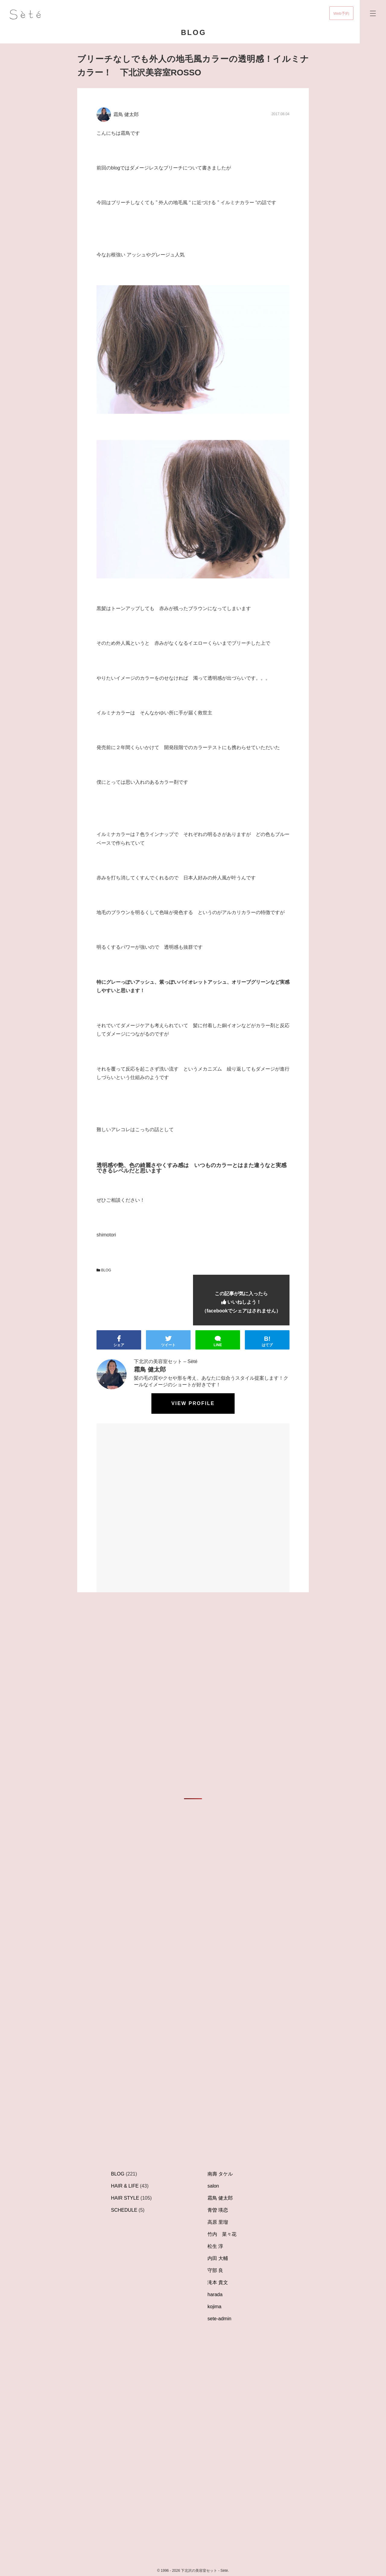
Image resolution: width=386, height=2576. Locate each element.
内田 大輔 (217, 2258)
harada (215, 2294)
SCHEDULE (124, 2210)
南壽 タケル (220, 2173)
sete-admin (219, 2318)
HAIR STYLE (125, 2198)
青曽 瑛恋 (217, 2210)
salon (213, 2185)
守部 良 (215, 2270)
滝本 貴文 (217, 2282)
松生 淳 (215, 2246)
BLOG (103, 1270)
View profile (192, 1403)
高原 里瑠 (217, 2222)
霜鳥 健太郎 (220, 2198)
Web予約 (342, 13)
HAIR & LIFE (125, 2185)
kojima (214, 2306)
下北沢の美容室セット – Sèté (166, 1361)
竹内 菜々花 (221, 2234)
